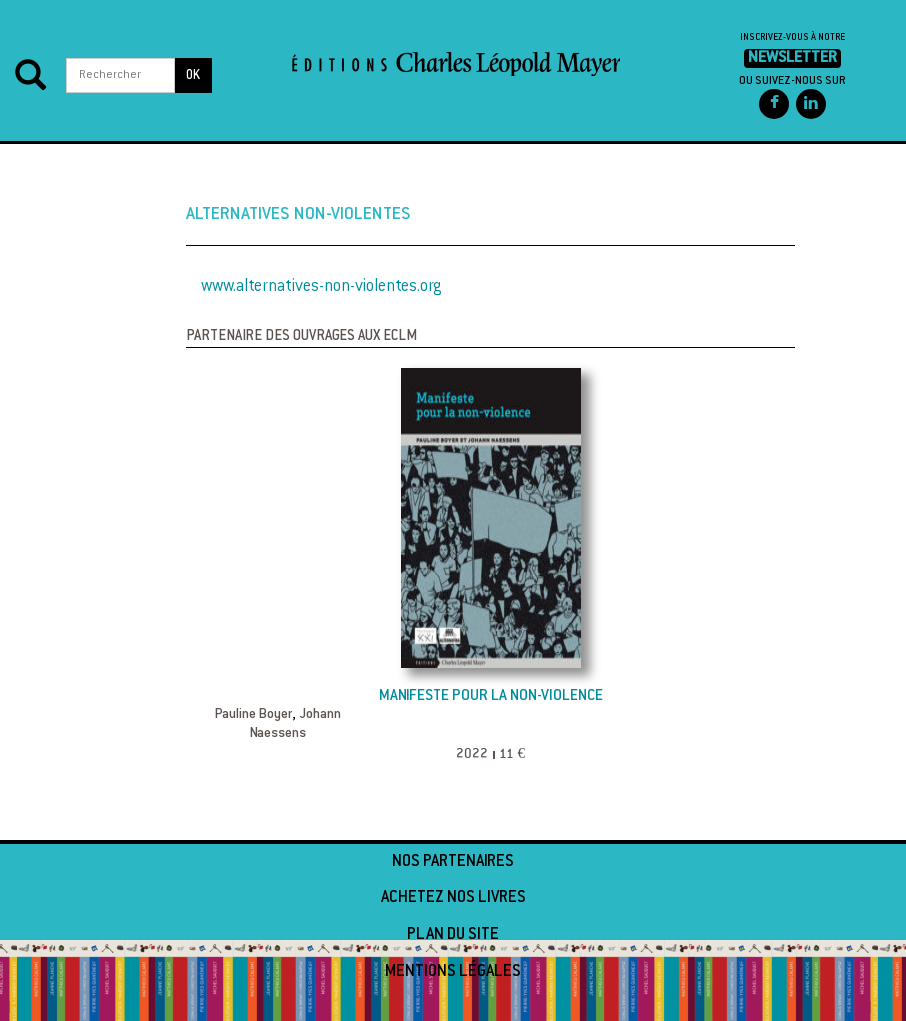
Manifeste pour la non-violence (491, 696)
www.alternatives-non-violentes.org (321, 287)
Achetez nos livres (453, 898)
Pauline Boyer (253, 715)
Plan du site (453, 935)
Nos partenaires (453, 862)
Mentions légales (453, 972)
